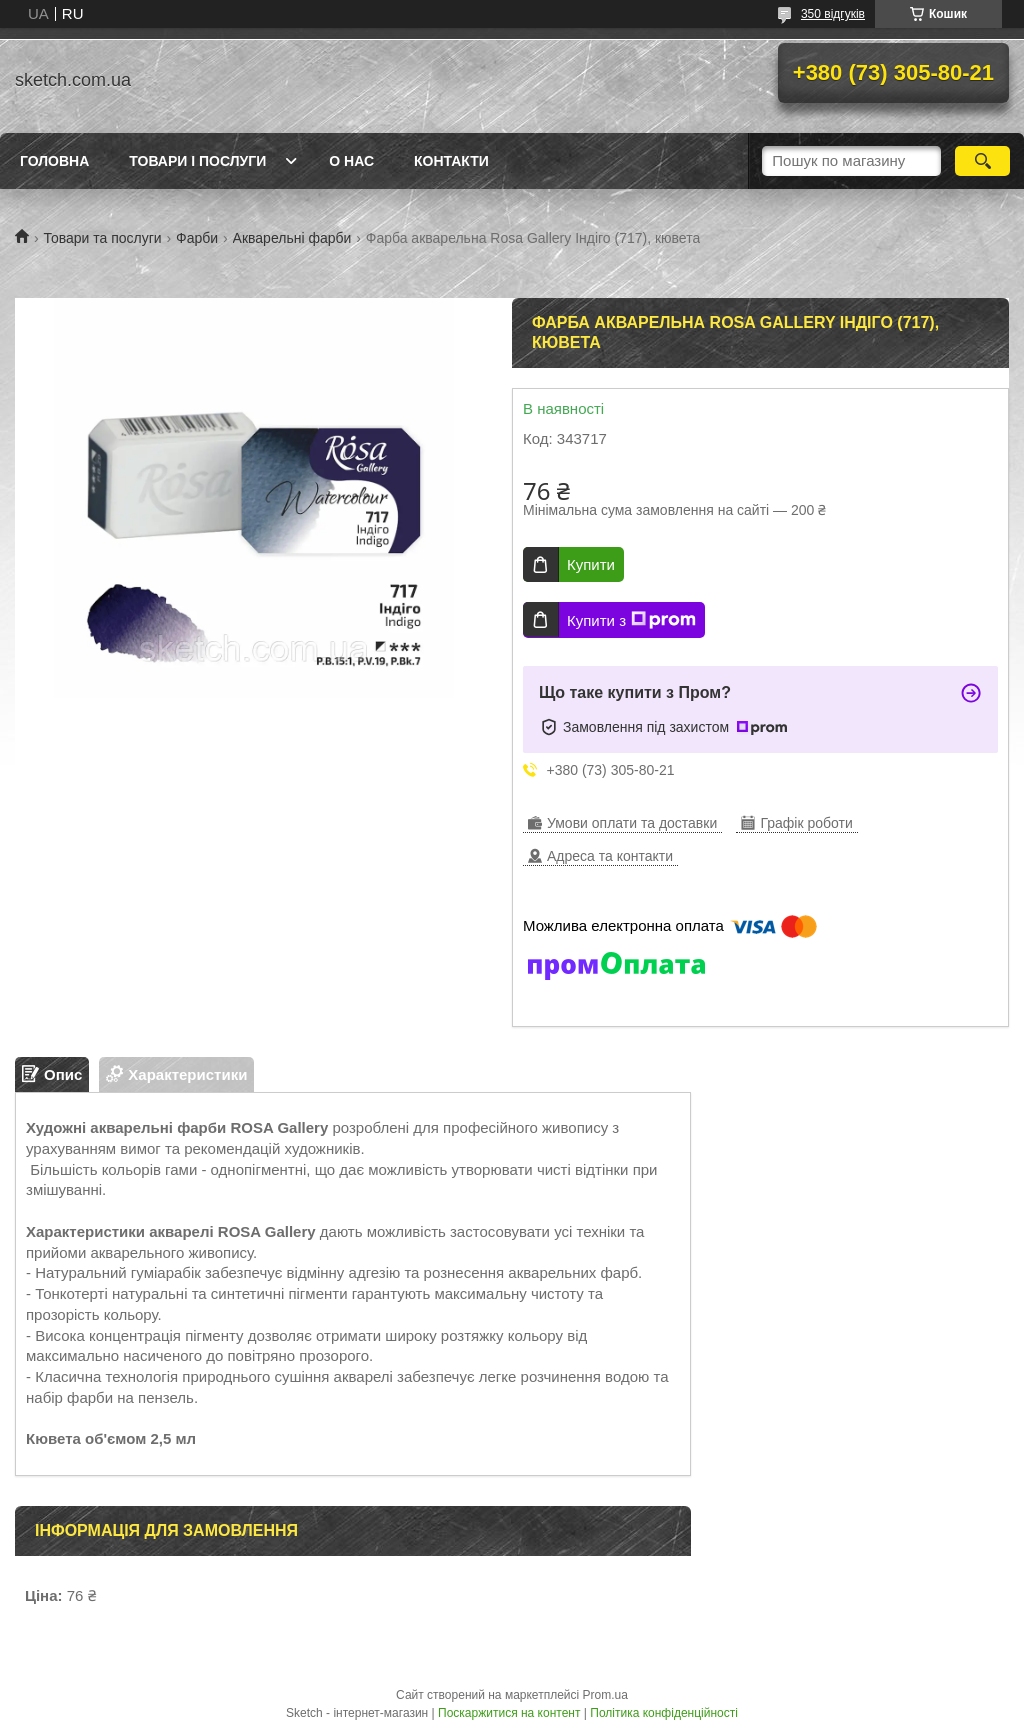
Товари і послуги (197, 161)
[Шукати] (982, 161)
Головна (54, 161)
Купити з (631, 620)
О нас (351, 161)
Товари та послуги (102, 238)
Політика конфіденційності (664, 1713)
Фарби (197, 238)
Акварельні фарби (292, 238)
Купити (591, 564)
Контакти (451, 161)
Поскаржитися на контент (509, 1713)
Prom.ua (605, 1695)
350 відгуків (833, 14)
